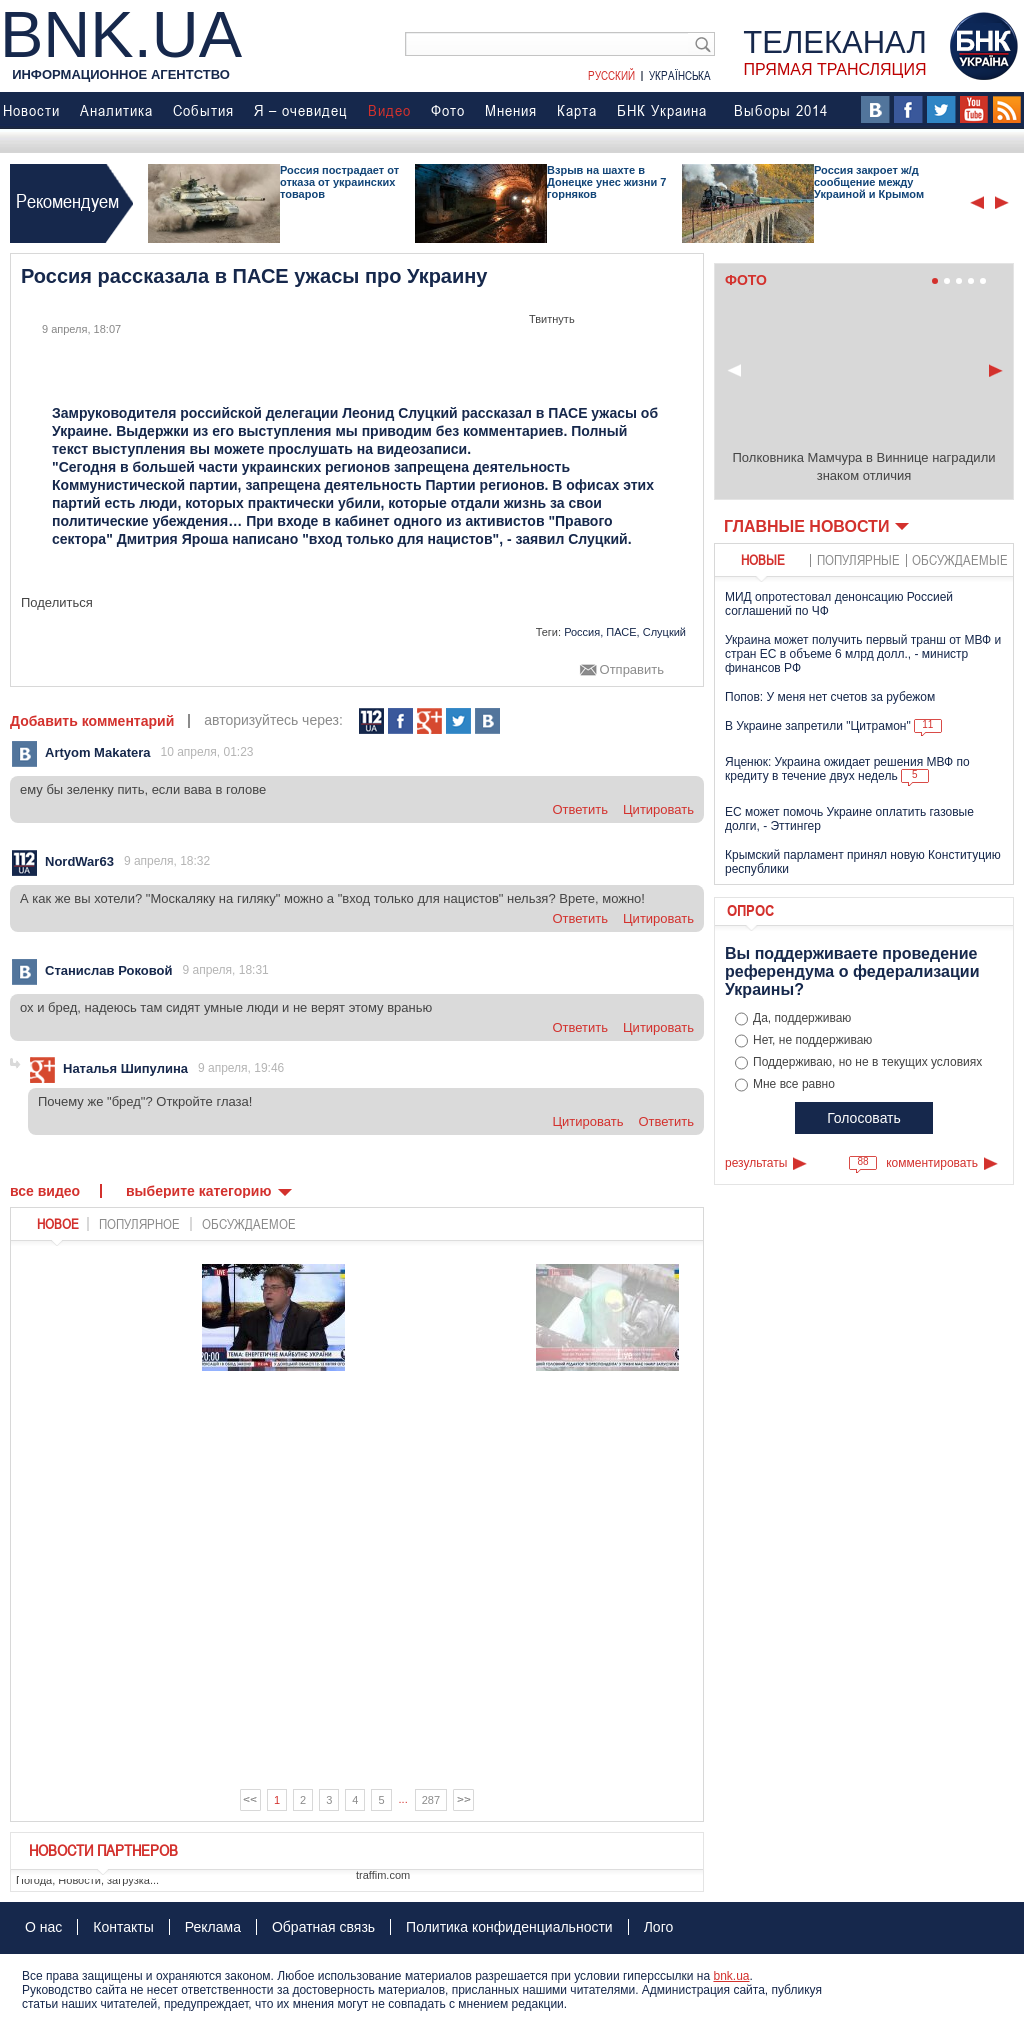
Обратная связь (323, 1927)
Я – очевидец (301, 110)
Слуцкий (664, 632)
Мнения (511, 110)
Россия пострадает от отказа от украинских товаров (339, 182)
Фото (448, 110)
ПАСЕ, (622, 632)
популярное (139, 1224)
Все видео (45, 1191)
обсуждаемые (960, 559)
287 (431, 1800)
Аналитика (116, 110)
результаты (756, 1163)
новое (58, 1224)
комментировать (932, 1163)
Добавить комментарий (92, 721)
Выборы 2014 (781, 110)
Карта (577, 110)
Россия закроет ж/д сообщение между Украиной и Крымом (869, 182)
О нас (43, 1927)
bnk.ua (731, 1976)
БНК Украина (662, 110)
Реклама (213, 1927)
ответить (580, 809)
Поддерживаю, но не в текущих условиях (867, 1062)
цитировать (658, 809)
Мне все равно (794, 1084)
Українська (680, 75)
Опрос (750, 910)
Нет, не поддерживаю (812, 1040)
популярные (858, 559)
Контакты (123, 1927)
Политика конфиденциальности (509, 1927)
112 (371, 721)
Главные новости (806, 526)
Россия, (583, 632)
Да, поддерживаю (802, 1018)
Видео (389, 110)
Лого (659, 1927)
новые (763, 559)
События (203, 110)
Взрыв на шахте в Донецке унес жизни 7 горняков (606, 182)
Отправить (632, 670)
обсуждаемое (249, 1224)
